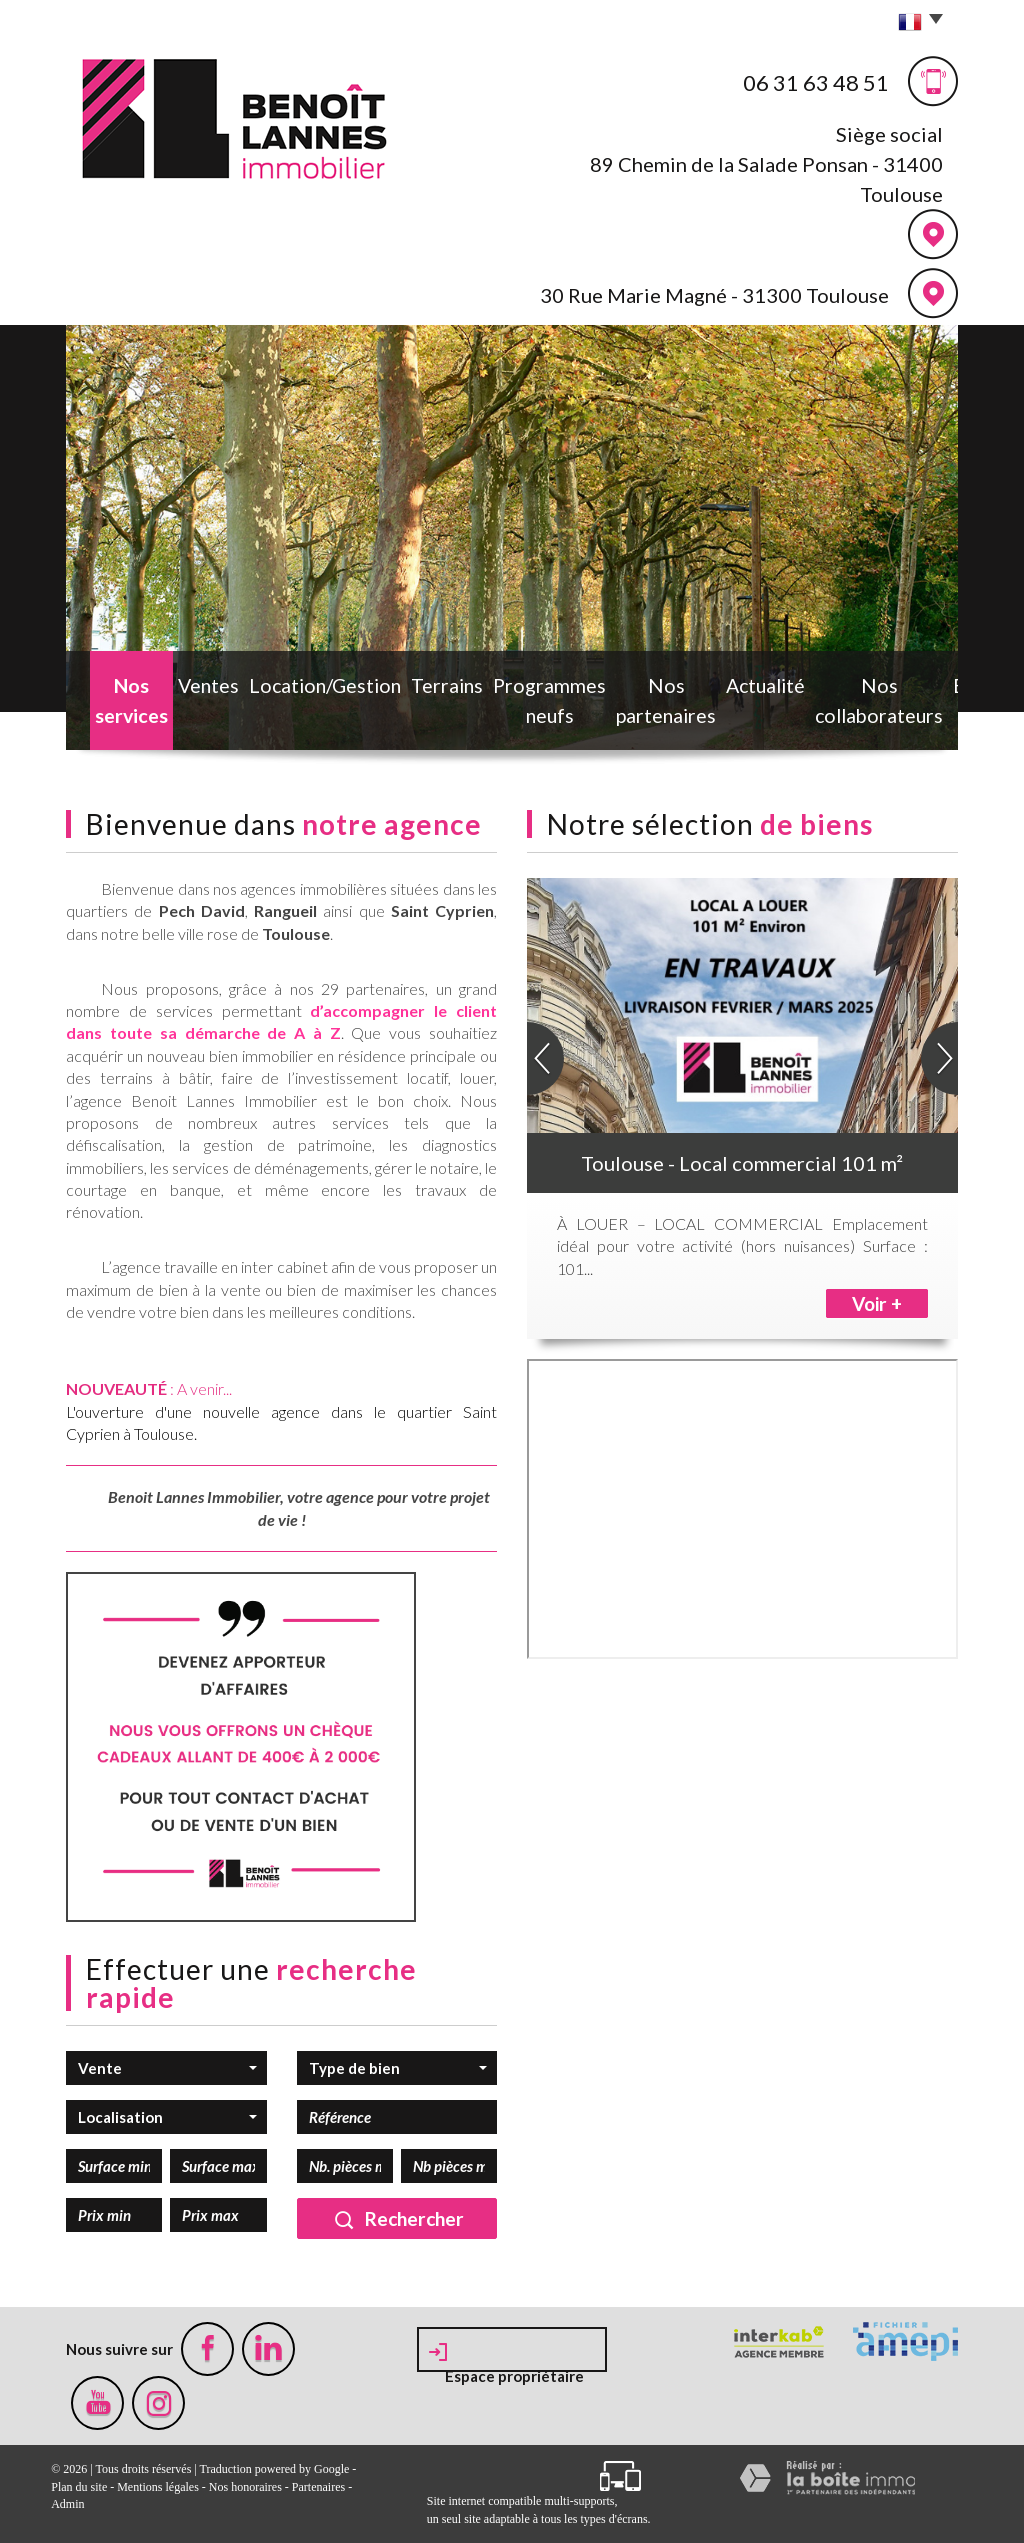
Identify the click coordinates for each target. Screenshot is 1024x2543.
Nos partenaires (607, 706)
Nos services (114, 706)
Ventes (191, 695)
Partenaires (318, 2487)
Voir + (877, 1303)
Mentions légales (158, 2487)
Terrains (380, 695)
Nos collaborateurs (805, 706)
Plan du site (79, 2487)
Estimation (916, 695)
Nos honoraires (245, 2487)
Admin (67, 2504)
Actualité (701, 695)
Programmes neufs (481, 706)
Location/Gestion (283, 695)
